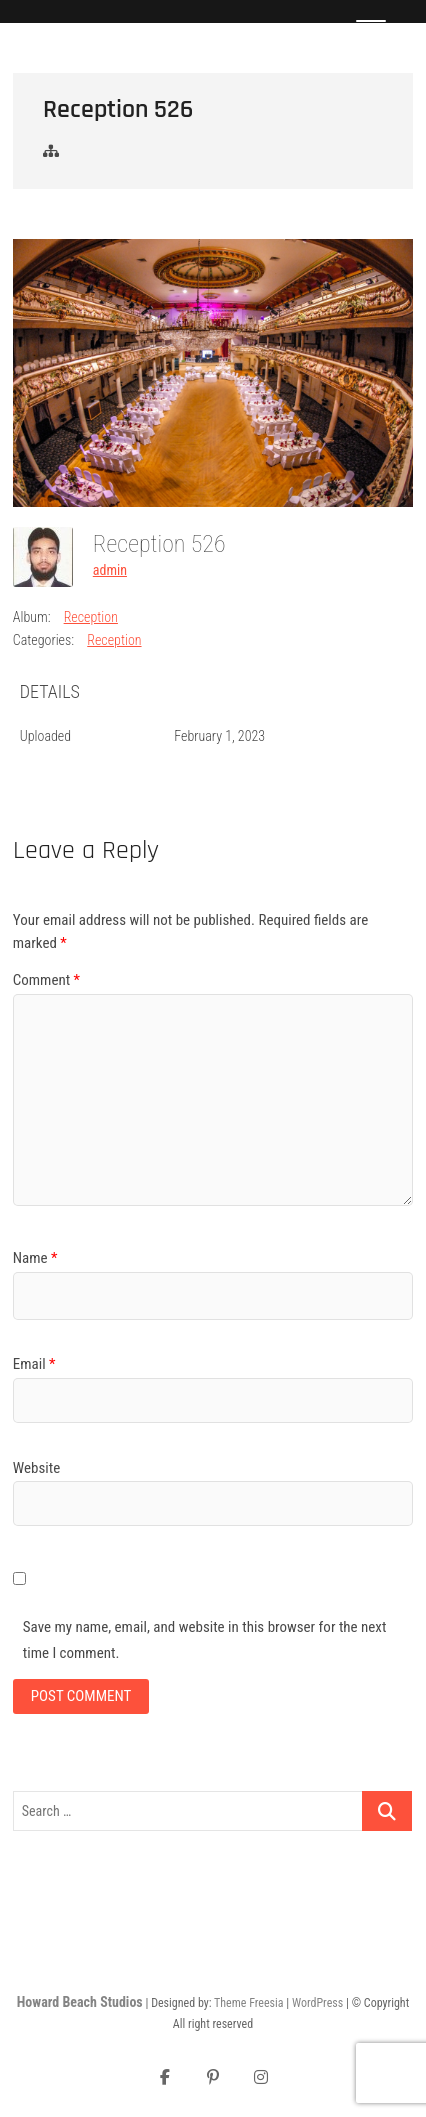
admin (110, 570)
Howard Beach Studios (80, 2002)
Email (34, 1364)
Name (35, 1258)
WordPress (317, 2003)
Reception (91, 617)
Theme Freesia (248, 2003)
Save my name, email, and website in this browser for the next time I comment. (205, 1640)
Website (36, 1468)
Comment (46, 980)
